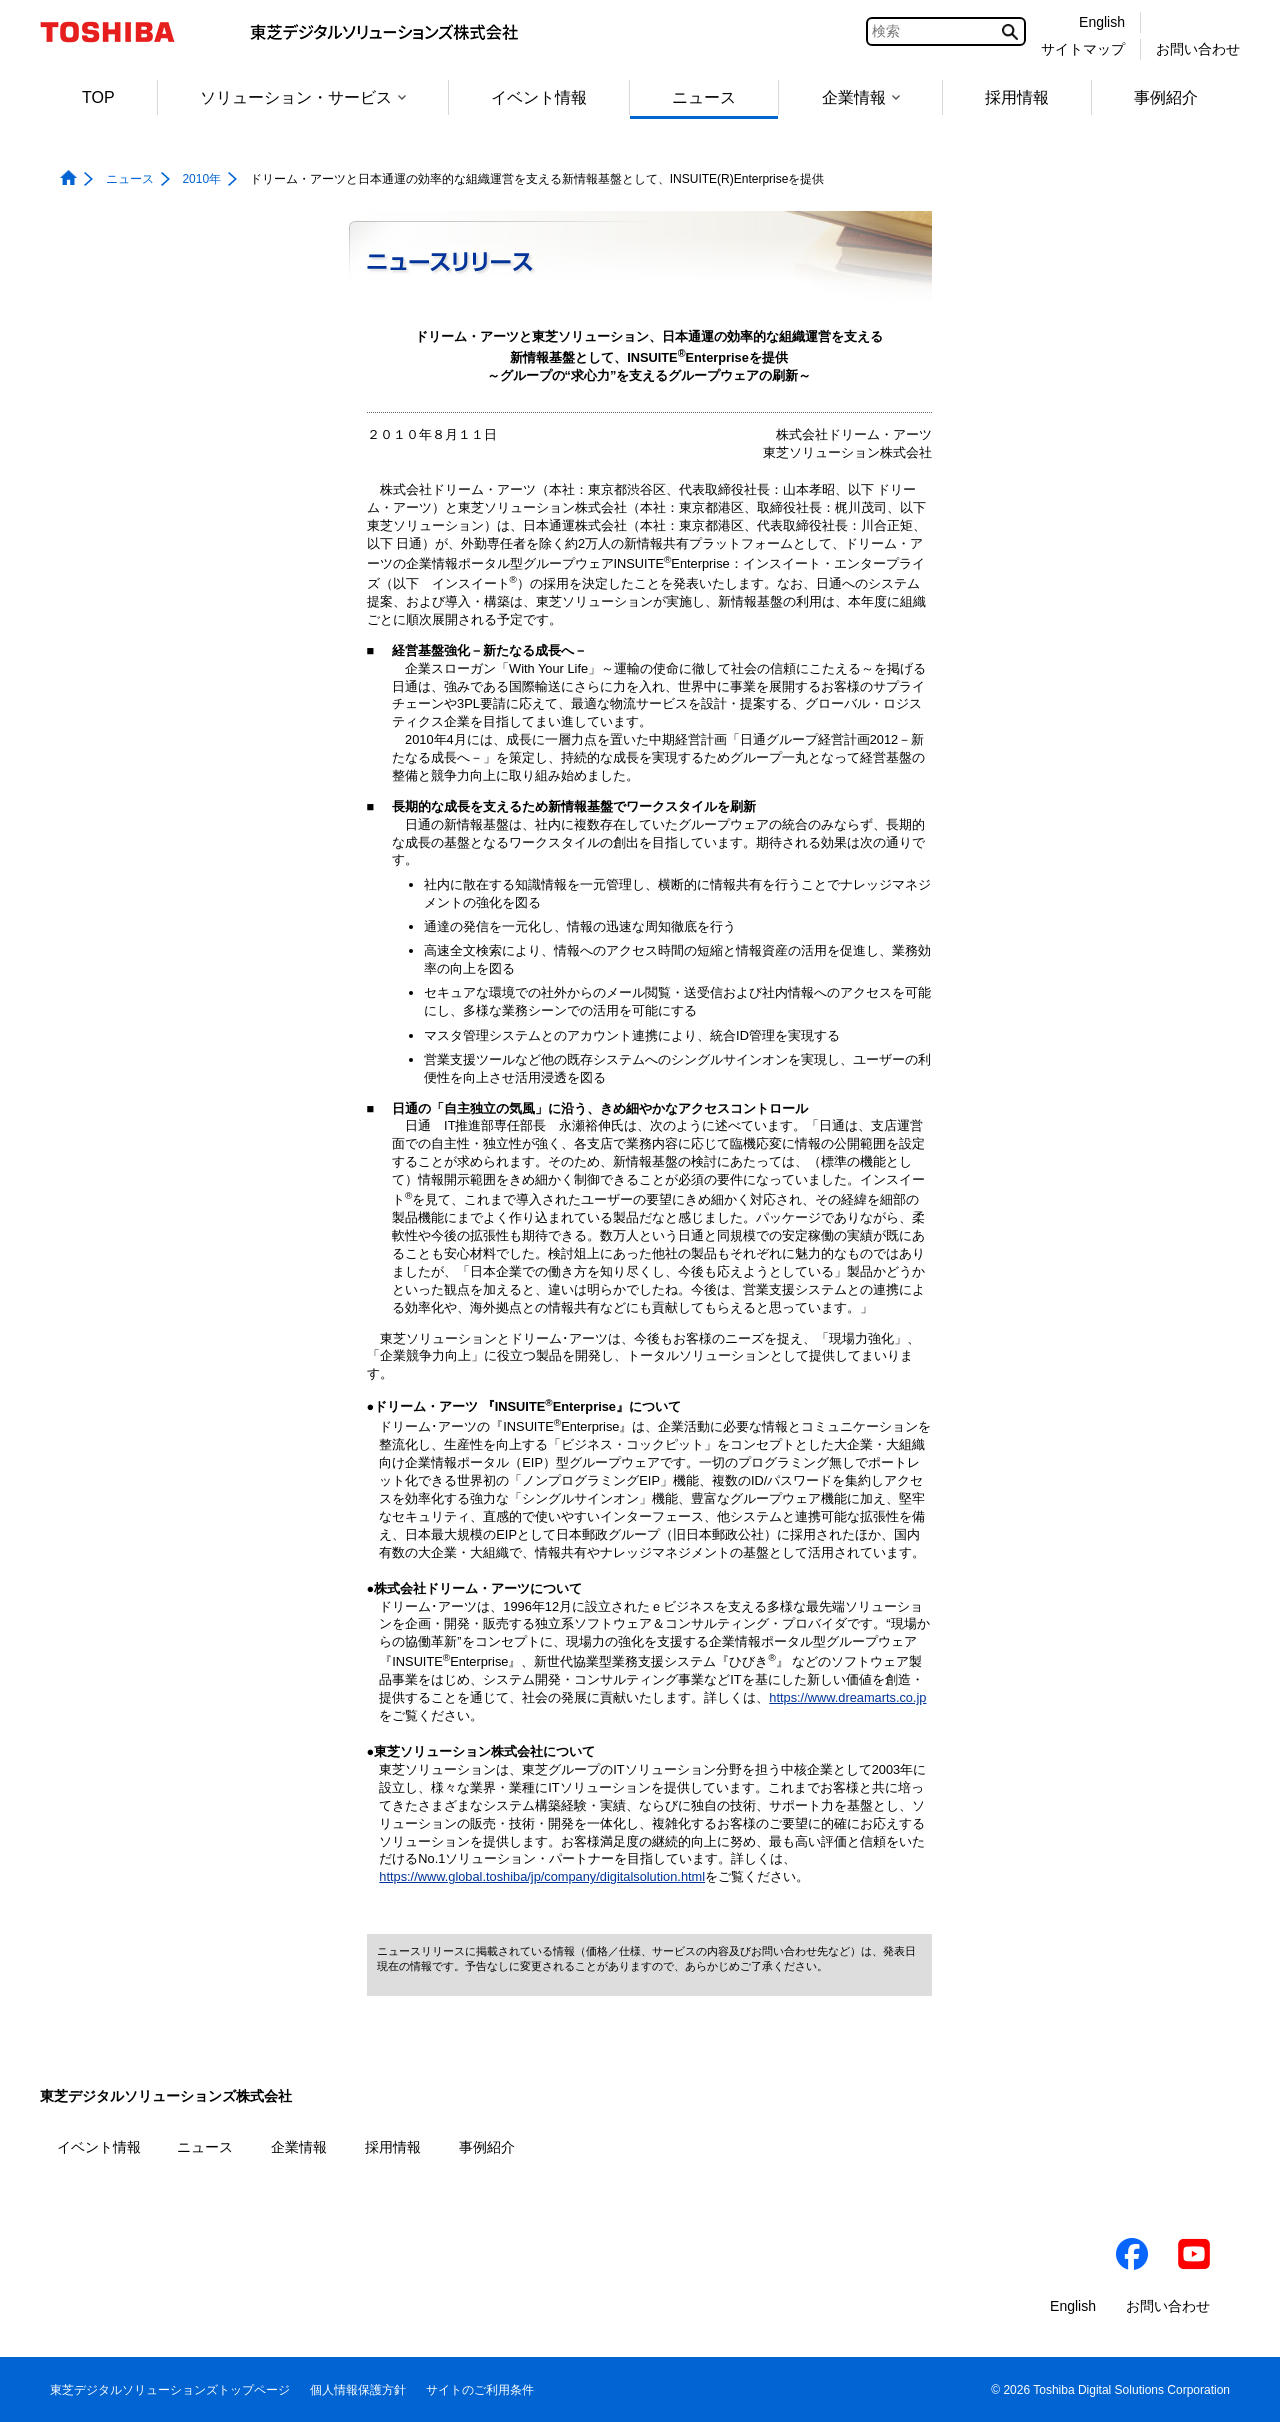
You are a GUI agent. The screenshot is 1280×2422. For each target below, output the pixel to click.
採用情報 (1017, 97)
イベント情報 (539, 97)
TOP (98, 97)
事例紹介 (1166, 97)
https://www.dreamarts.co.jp (847, 1697)
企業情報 (861, 97)
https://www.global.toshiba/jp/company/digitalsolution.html (542, 1876)
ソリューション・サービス (303, 97)
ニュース (704, 97)
